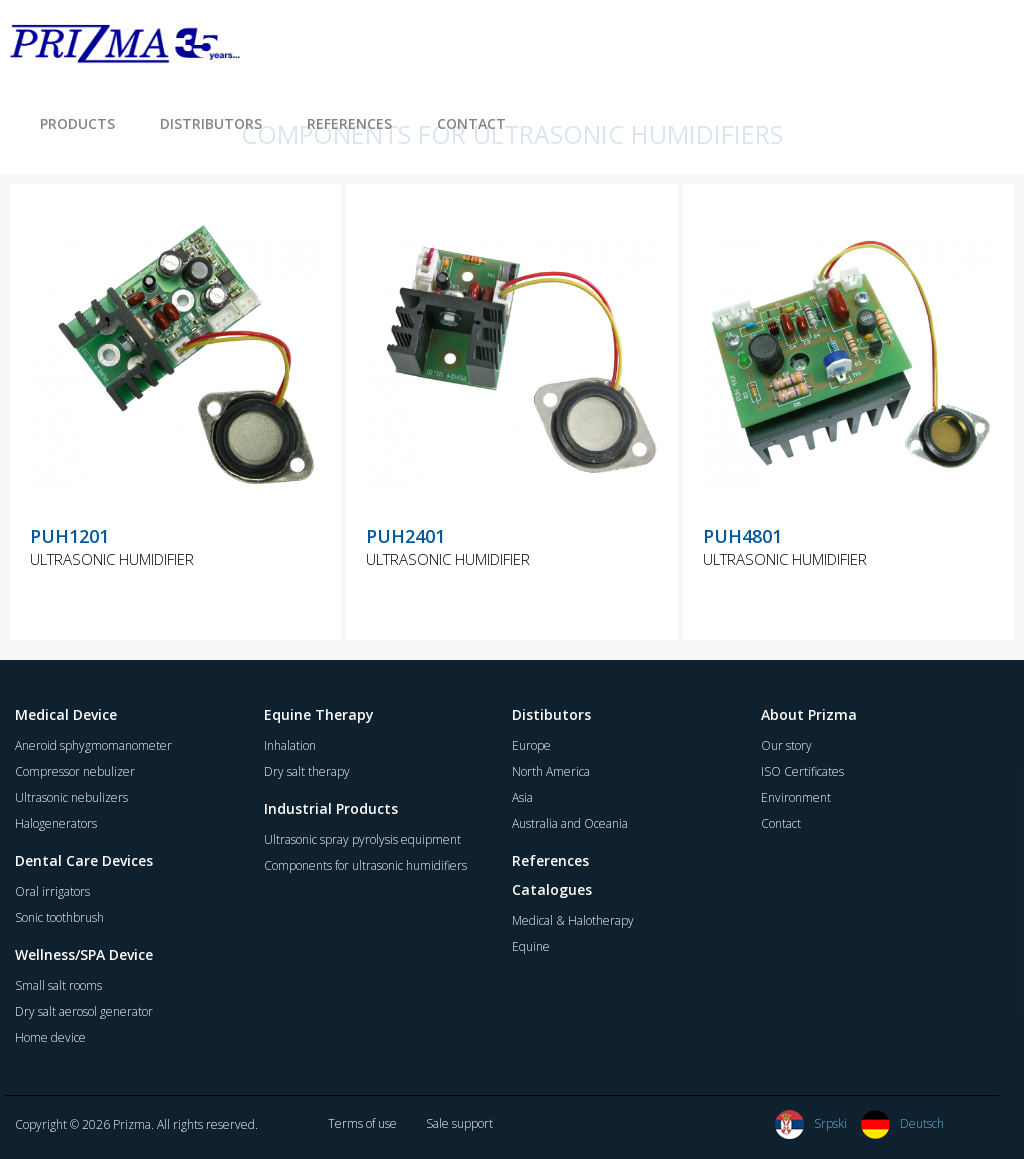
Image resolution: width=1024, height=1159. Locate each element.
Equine (531, 946)
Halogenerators (56, 823)
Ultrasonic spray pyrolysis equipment (362, 839)
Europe (531, 745)
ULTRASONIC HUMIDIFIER (112, 559)
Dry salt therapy (307, 771)
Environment (796, 797)
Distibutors (551, 714)
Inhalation (290, 745)
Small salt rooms (58, 985)
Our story (786, 745)
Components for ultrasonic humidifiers (365, 865)
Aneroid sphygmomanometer (93, 745)
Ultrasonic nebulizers (71, 797)
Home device (50, 1037)
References (550, 860)
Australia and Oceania (570, 823)
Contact (781, 823)
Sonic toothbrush (59, 917)
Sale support (459, 1123)
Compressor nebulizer (75, 771)
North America (551, 771)
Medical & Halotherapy (573, 920)
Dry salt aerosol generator (84, 1011)
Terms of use (362, 1123)
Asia (522, 797)
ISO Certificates (802, 771)
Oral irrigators (52, 891)
